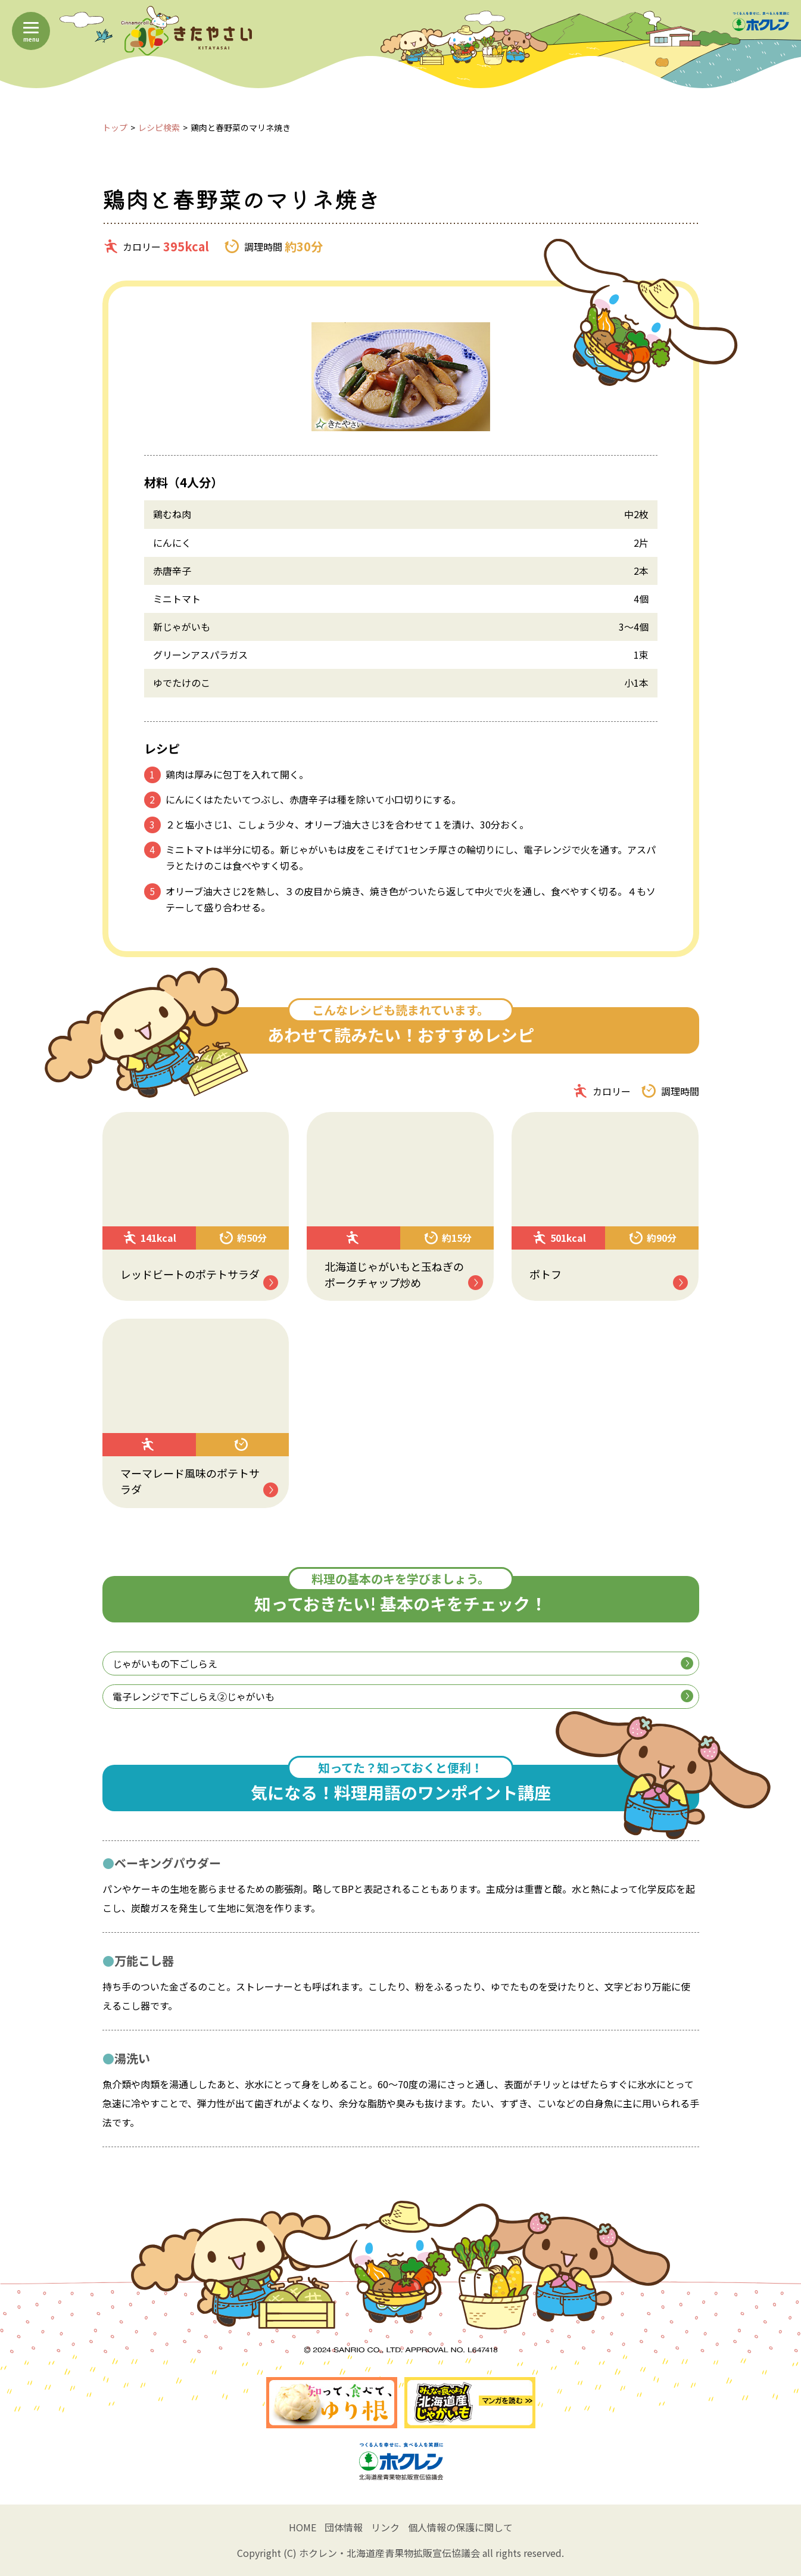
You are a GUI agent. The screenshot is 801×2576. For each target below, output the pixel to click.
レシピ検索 (159, 127)
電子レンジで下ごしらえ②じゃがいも (403, 1696)
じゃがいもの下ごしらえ (403, 1663)
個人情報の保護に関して (460, 2527)
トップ (114, 127)
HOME (302, 2527)
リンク (385, 2527)
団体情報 (344, 2527)
